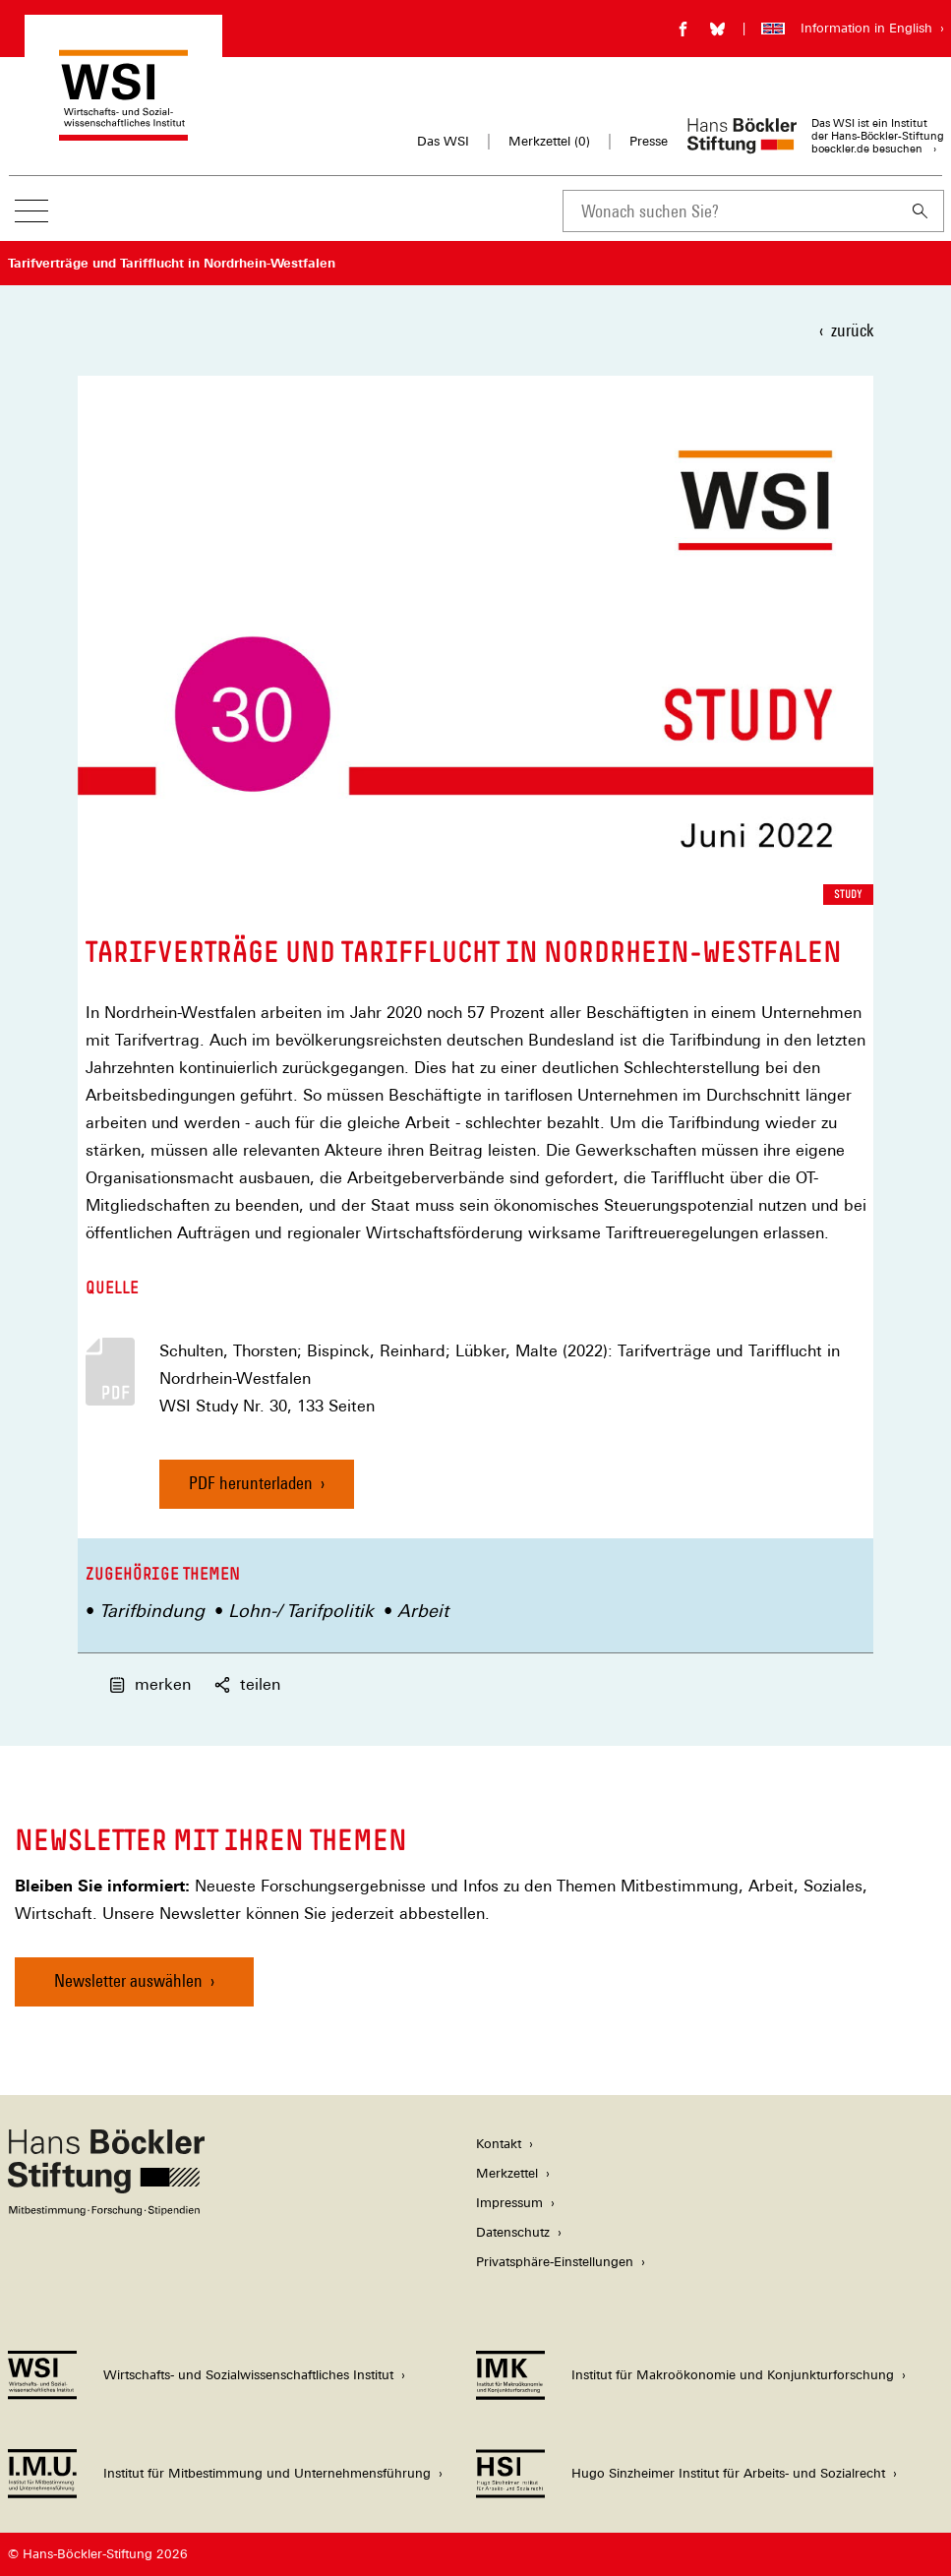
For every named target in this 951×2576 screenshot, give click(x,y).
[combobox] (730, 211)
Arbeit (422, 1610)
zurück (852, 330)
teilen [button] (247, 1684)
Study (848, 894)
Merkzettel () (549, 141)
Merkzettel (507, 2173)
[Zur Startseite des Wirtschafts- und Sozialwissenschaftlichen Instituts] (123, 131)
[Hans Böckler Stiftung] (106, 2210)
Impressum (509, 2202)
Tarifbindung (152, 1610)
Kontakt (498, 2143)
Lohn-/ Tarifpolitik (301, 1610)
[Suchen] (920, 211)
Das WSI (443, 141)
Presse (648, 141)
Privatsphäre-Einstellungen (554, 2261)
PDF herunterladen (251, 1482)
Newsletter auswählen (128, 1980)
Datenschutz (513, 2232)
